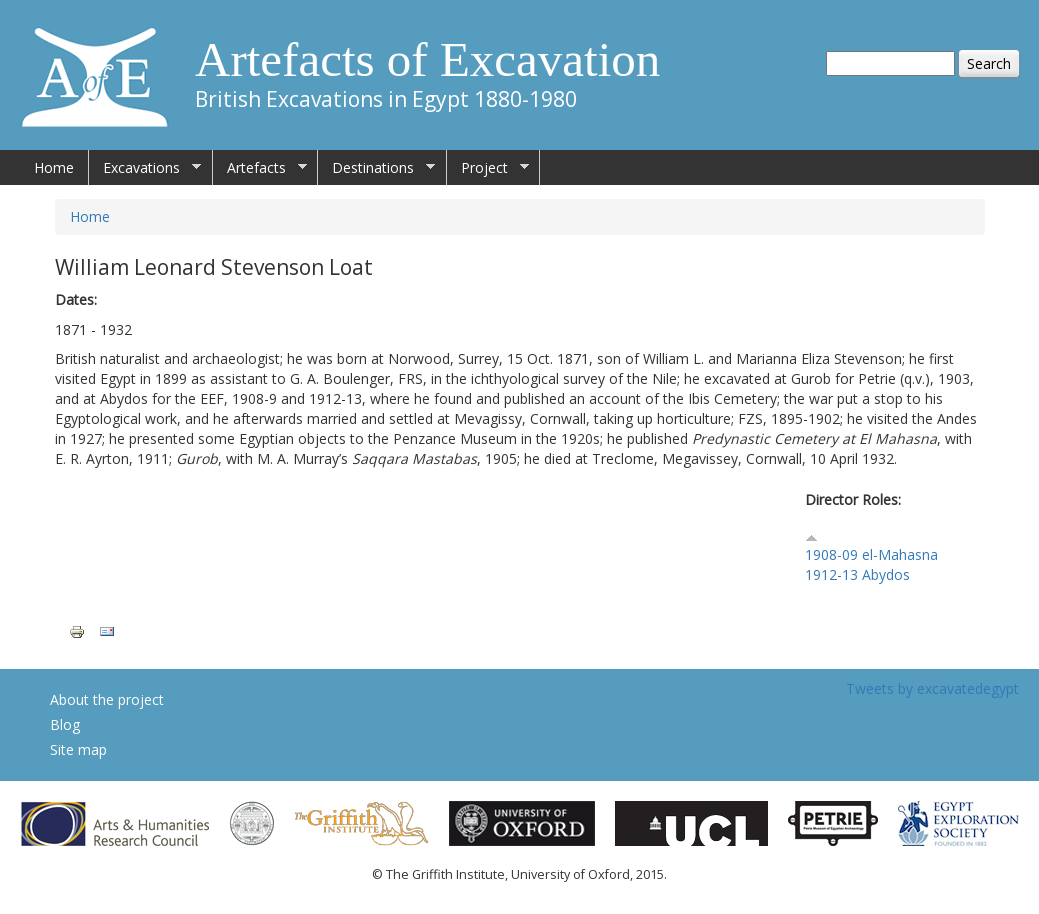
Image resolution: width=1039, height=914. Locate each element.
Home (54, 167)
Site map (78, 749)
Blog (65, 724)
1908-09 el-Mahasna (871, 554)
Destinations (376, 168)
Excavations (145, 168)
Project (488, 168)
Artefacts (260, 168)
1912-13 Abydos (857, 574)
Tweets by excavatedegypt (932, 688)
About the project (107, 699)
